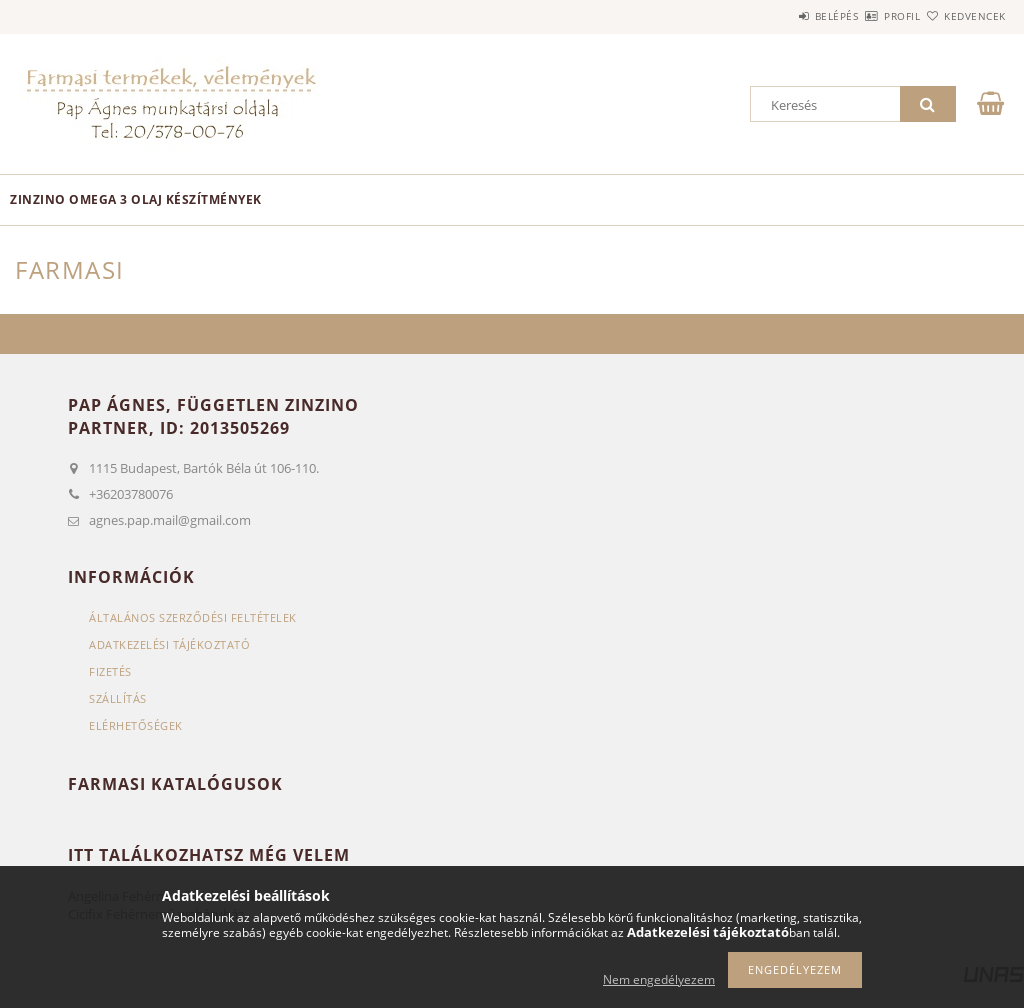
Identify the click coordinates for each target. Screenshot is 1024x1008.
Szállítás (118, 698)
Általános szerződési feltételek (193, 617)
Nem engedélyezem (659, 979)
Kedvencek (963, 16)
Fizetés (110, 671)
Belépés (778, 16)
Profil (867, 16)
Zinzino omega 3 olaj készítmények (136, 199)
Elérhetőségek (136, 725)
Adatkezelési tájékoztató (169, 644)
